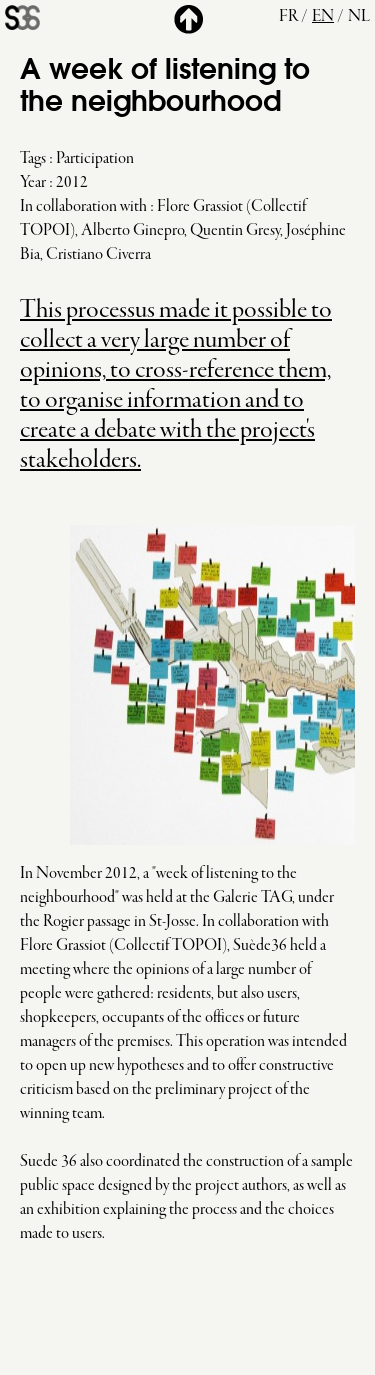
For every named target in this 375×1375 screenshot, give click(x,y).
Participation (95, 159)
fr (288, 17)
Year (33, 183)
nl (359, 17)
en (323, 17)
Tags (33, 159)
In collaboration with (83, 207)
